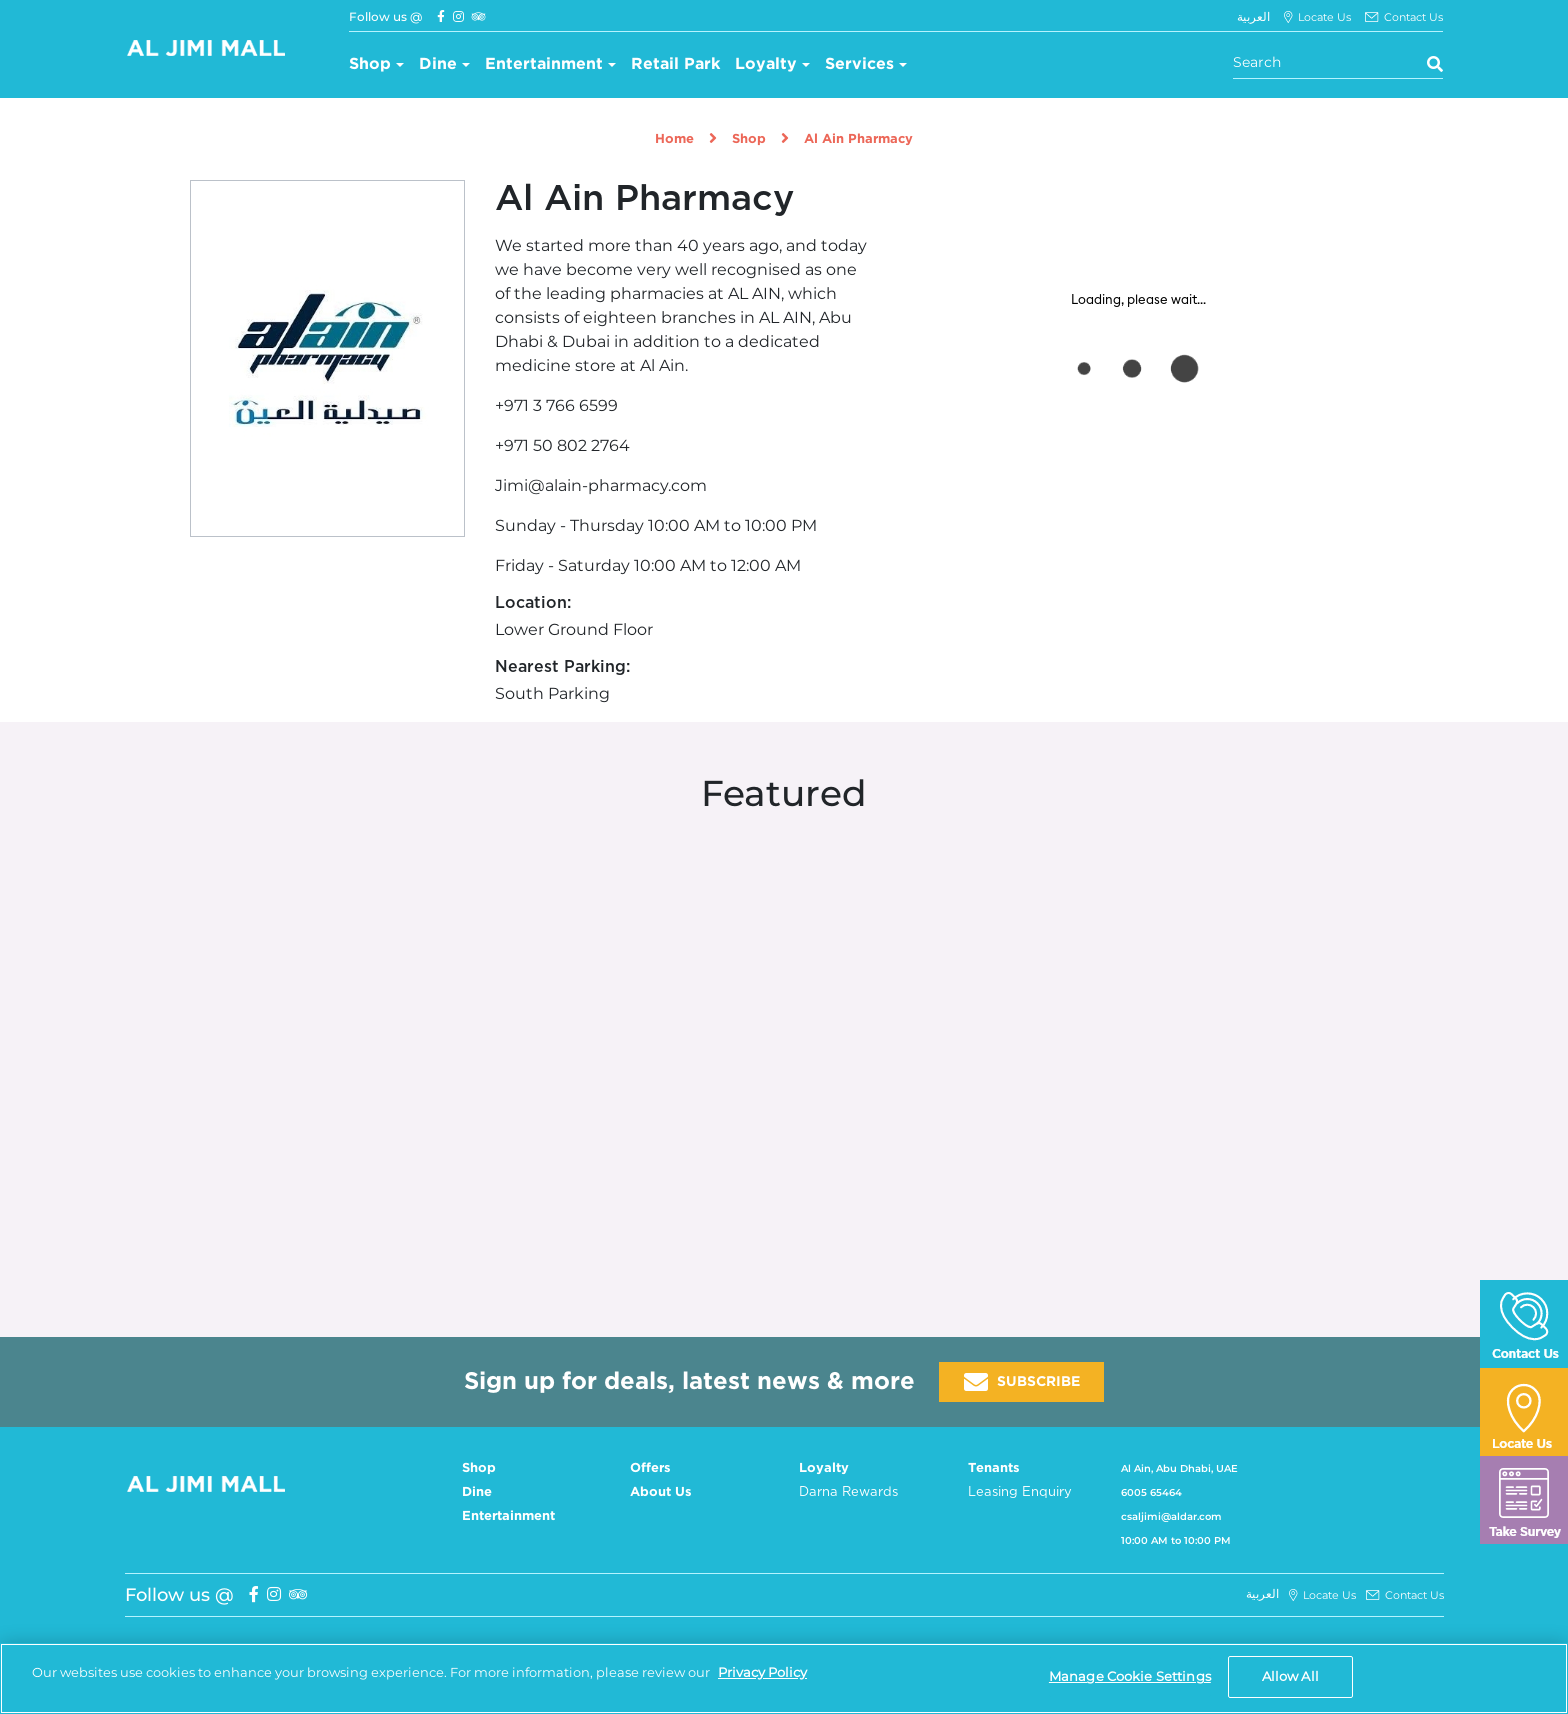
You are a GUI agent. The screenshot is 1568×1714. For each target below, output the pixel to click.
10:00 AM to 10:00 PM (1176, 1540)
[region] (784, 1678)
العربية (1253, 16)
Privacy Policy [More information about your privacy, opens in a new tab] (762, 1672)
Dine (438, 64)
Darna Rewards (848, 1492)
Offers (650, 1468)
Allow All (1290, 1676)
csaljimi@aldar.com (1171, 1516)
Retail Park (675, 64)
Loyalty (766, 64)
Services (859, 64)
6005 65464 (1151, 1492)
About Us (661, 1492)
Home (674, 139)
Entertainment (544, 64)
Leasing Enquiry (1020, 1492)
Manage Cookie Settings (1130, 1676)
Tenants (994, 1468)
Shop (370, 64)
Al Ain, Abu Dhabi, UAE (1179, 1468)
